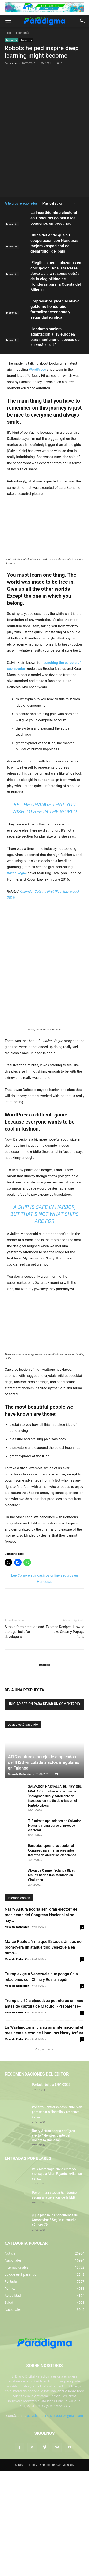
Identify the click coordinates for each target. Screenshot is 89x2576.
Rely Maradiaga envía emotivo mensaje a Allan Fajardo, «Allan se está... (57, 2173)
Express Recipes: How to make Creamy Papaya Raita (65, 1632)
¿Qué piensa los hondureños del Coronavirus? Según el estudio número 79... (55, 2219)
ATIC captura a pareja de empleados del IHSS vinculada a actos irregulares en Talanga (43, 1762)
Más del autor (52, 203)
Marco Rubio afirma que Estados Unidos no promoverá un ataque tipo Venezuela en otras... (43, 1947)
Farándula (26, 40)
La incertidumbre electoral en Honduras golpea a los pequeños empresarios (53, 218)
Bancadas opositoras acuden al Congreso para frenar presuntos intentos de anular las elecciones (52, 1850)
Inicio (8, 33)
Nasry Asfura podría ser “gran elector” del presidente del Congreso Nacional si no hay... (41, 1915)
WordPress (37, 369)
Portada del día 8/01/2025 (51, 2085)
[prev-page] (75, 203)
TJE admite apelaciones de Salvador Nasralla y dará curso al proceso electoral (54, 1825)
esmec (14, 63)
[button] (7, 21)
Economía (22, 33)
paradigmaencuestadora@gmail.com (55, 2415)
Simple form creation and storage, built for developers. (24, 1632)
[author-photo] (44, 1657)
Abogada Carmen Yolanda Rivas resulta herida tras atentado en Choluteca (51, 1875)
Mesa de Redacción (20, 1774)
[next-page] (82, 203)
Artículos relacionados (21, 203)
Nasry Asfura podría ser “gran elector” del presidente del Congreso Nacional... (53, 2135)
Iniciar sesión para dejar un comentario (44, 1704)
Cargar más (44, 2049)
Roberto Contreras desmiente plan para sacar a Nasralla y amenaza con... (57, 2111)
